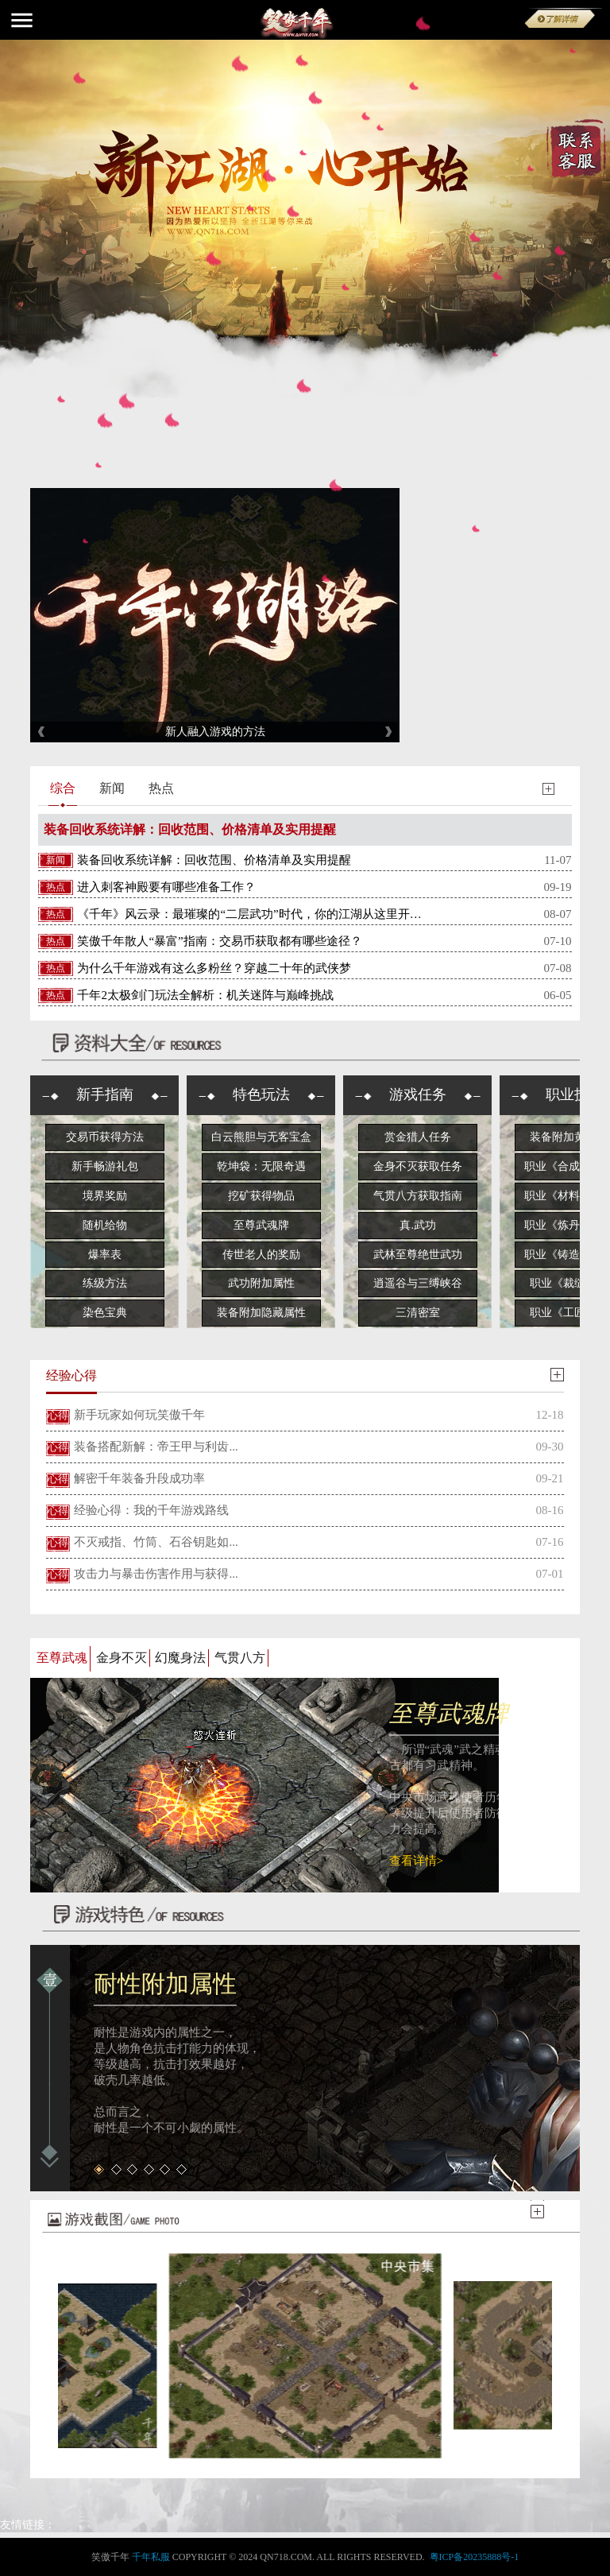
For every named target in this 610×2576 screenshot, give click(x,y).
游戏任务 (417, 1094)
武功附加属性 (261, 1283)
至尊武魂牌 (261, 1225)
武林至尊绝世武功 (417, 1255)
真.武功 (418, 1225)
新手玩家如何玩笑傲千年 (139, 1414)
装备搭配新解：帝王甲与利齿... (155, 1446)
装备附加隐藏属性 (261, 1313)
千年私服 (151, 2556)
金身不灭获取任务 (417, 1166)
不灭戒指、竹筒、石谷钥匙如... (155, 1542)
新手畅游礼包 (104, 1166)
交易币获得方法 (105, 1137)
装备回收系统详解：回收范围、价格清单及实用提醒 (190, 829)
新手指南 (104, 1094)
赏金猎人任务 (417, 1137)
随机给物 (105, 1225)
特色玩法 (261, 1094)
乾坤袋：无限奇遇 (261, 1166)
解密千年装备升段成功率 (139, 1478)
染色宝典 (105, 1313)
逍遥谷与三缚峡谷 (417, 1283)
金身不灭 (121, 1657)
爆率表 (105, 1255)
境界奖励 (105, 1196)
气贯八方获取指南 (417, 1196)
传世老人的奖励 (261, 1255)
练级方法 (105, 1283)
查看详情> (416, 1860)
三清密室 (418, 1313)
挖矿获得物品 (261, 1196)
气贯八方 (239, 1657)
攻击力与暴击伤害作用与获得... (155, 1573)
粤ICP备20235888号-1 (474, 2556)
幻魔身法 (180, 1657)
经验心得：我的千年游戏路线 (151, 1510)
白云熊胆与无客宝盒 (261, 1137)
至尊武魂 (62, 1657)
